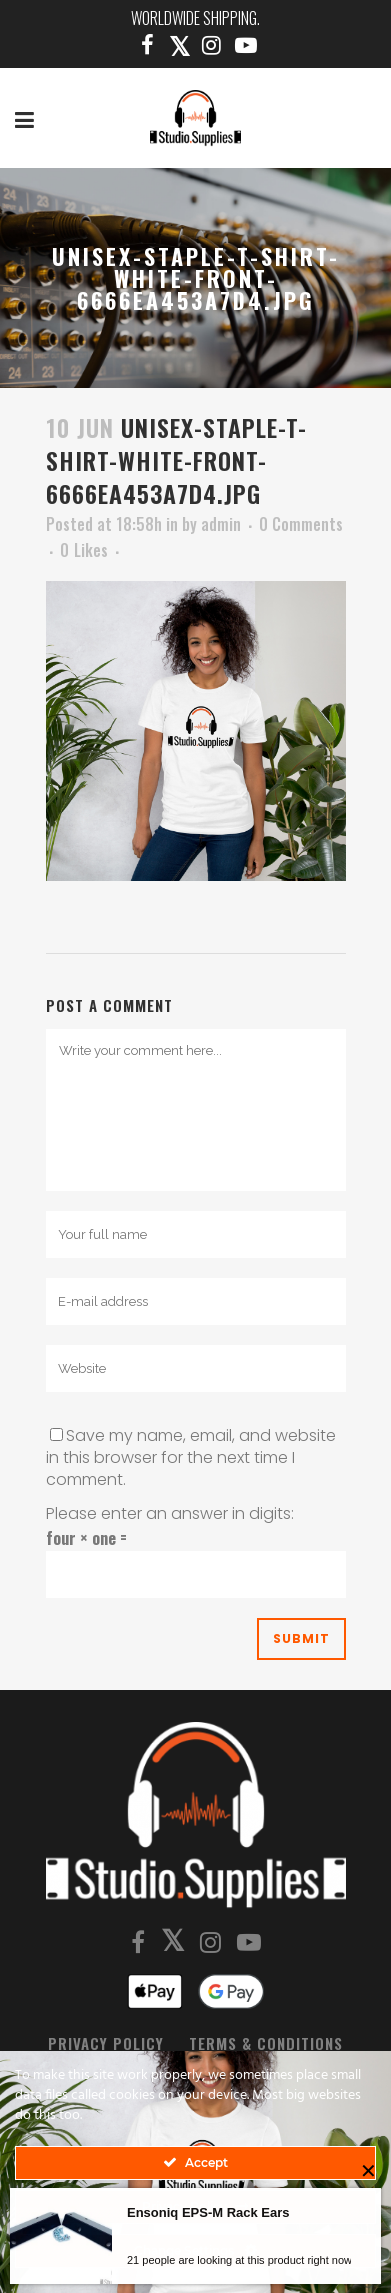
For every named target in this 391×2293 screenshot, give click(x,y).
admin (221, 524)
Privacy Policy (106, 2043)
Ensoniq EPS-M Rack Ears (208, 2215)
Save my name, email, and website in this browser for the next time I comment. (191, 1457)
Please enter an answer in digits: (170, 1513)
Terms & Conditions (266, 2043)
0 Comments (301, 524)
